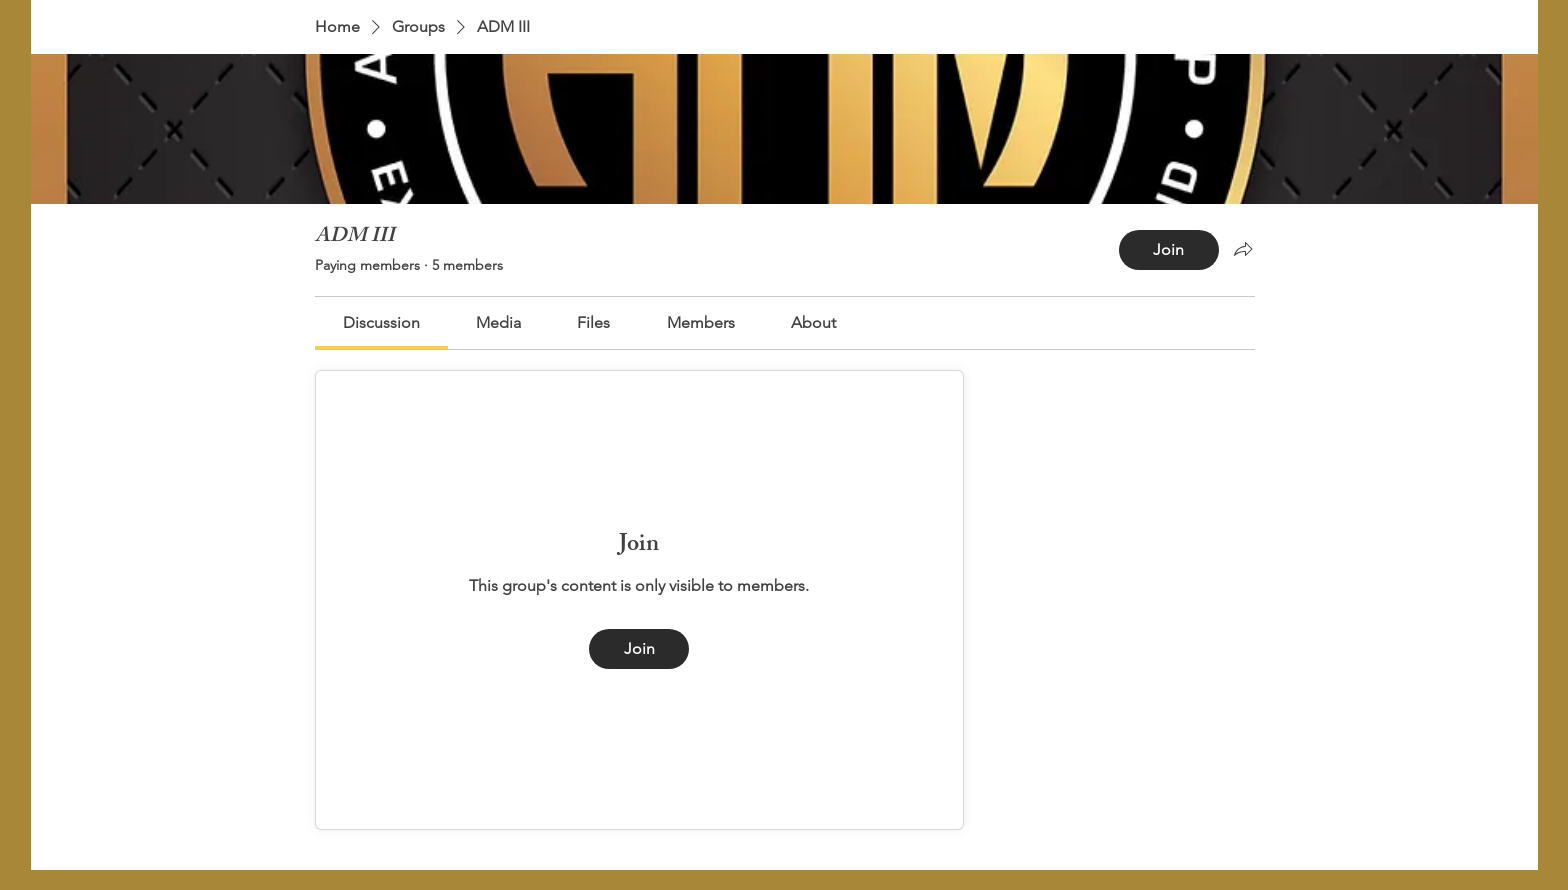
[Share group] (1243, 249)
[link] (381, 322)
